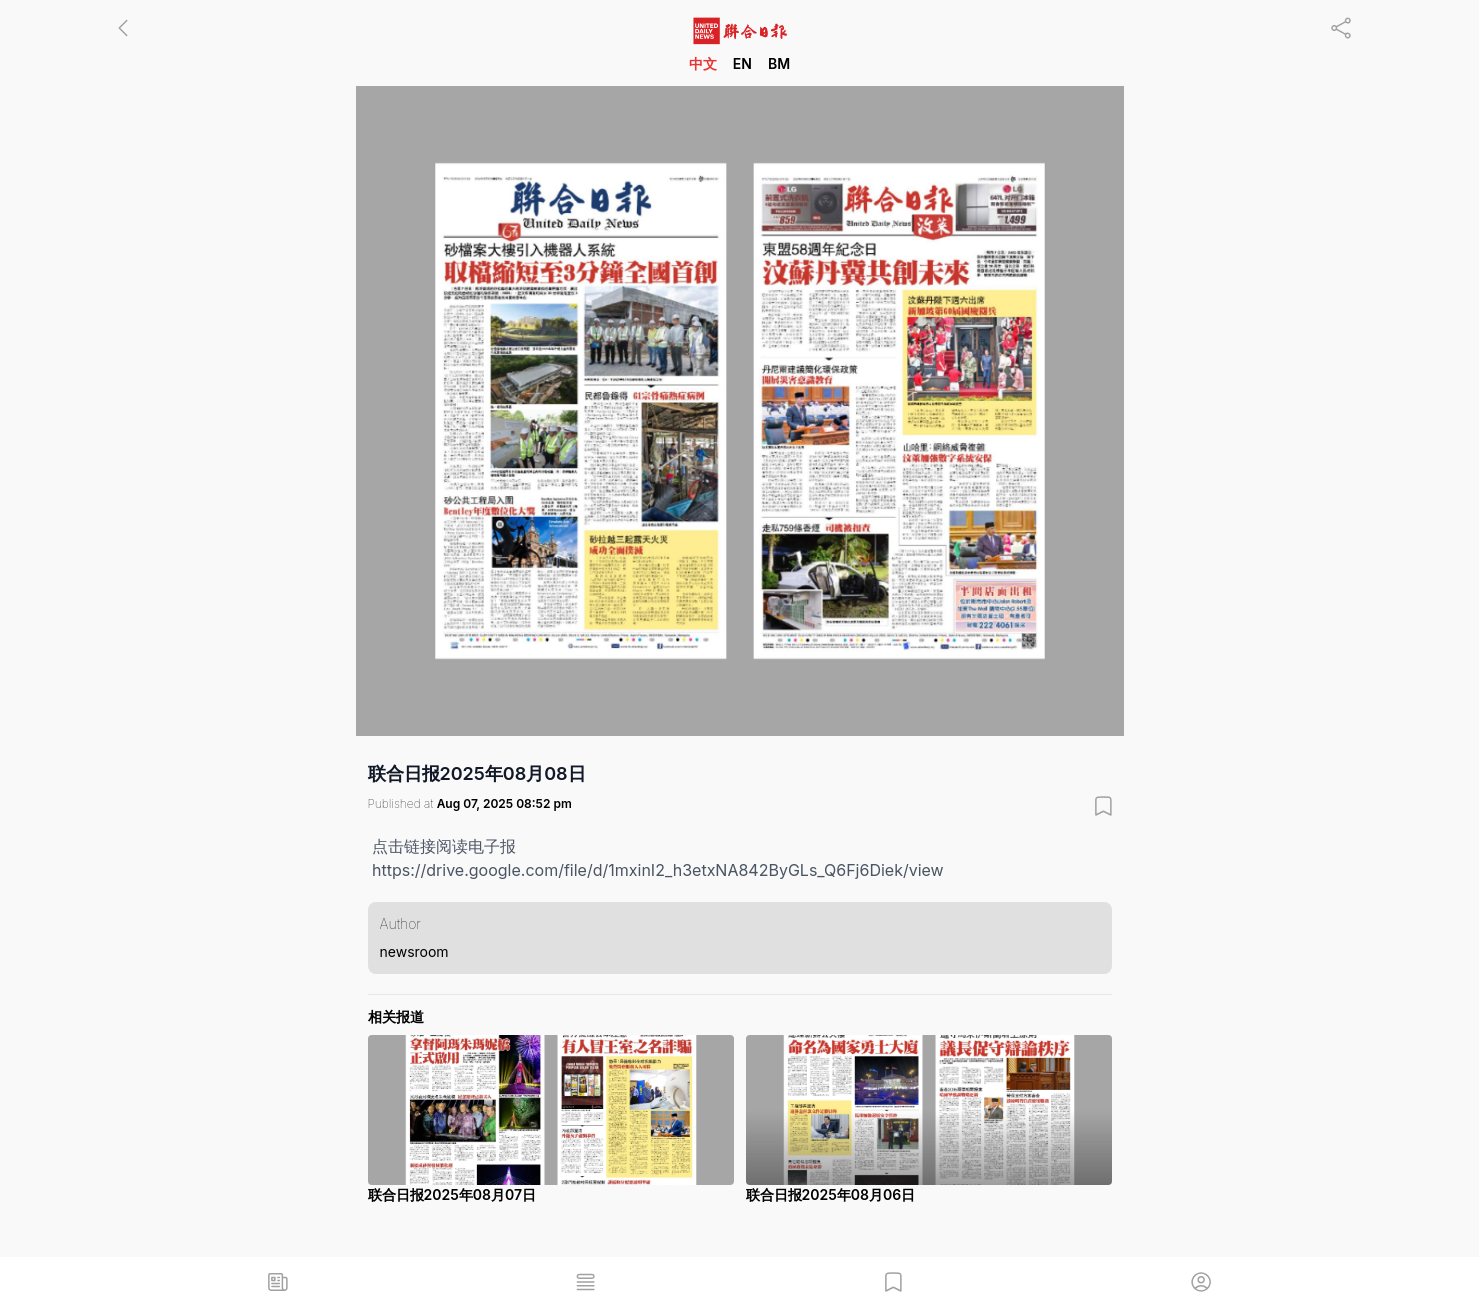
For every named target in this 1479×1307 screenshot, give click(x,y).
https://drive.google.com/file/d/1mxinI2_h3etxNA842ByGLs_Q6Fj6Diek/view (658, 870)
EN (742, 63)
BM (779, 63)
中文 (703, 63)
